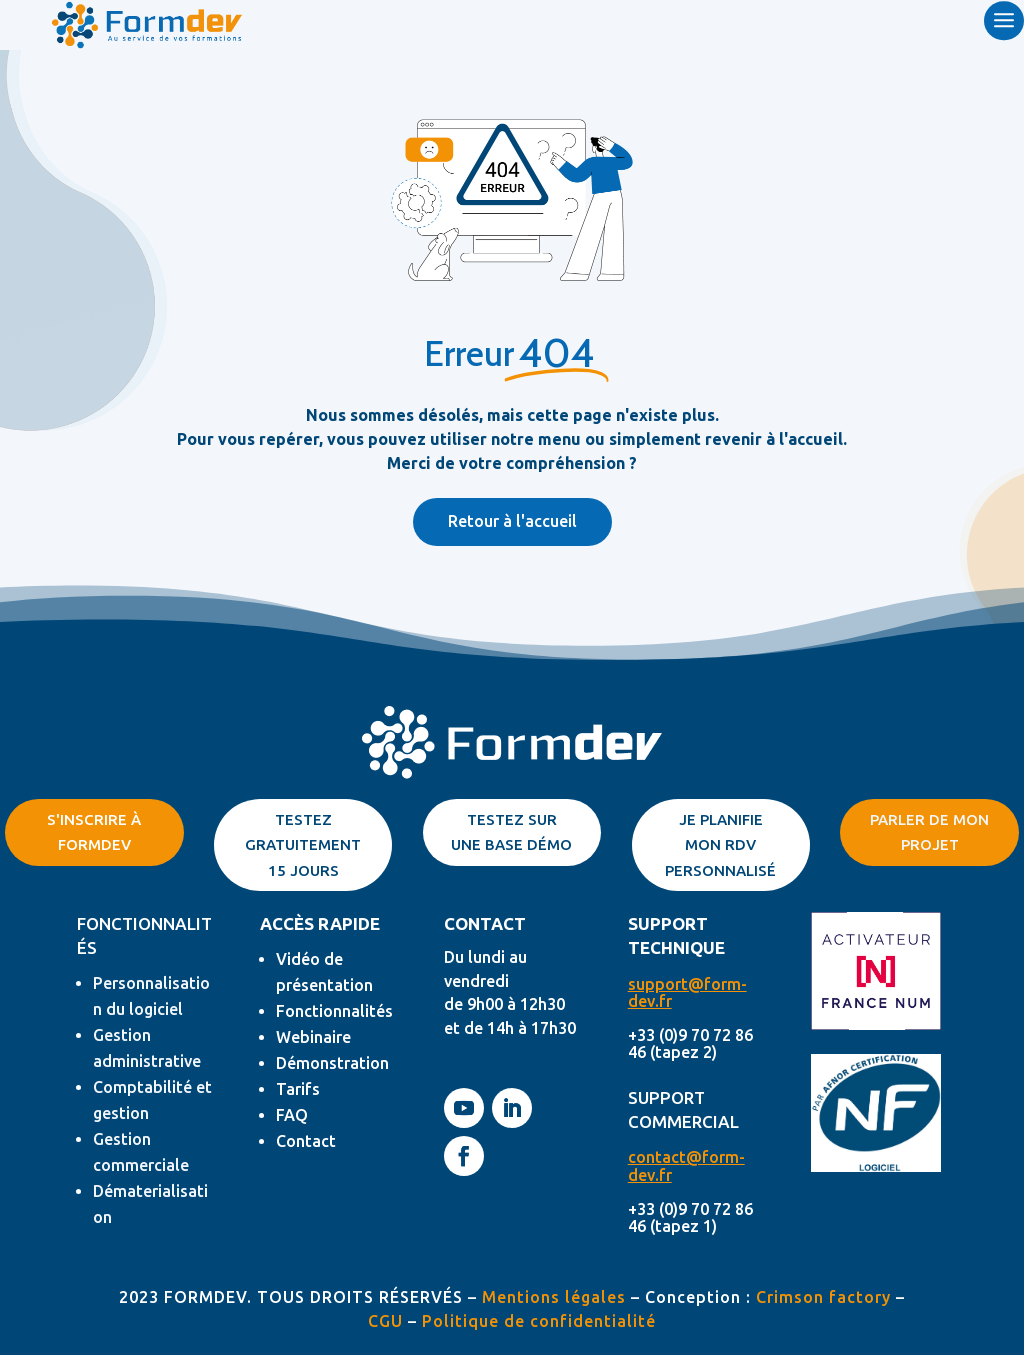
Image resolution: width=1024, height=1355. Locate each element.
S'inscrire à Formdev (94, 832)
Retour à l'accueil (512, 521)
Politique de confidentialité (539, 1321)
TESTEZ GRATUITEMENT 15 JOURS (303, 845)
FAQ (292, 1115)
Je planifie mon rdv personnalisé (720, 845)
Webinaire (313, 1037)
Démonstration (332, 1063)
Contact (306, 1141)
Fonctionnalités (334, 1011)
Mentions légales (554, 1297)
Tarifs (298, 1089)
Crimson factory (823, 1297)
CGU (385, 1321)
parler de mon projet (929, 832)
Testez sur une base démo (511, 832)
